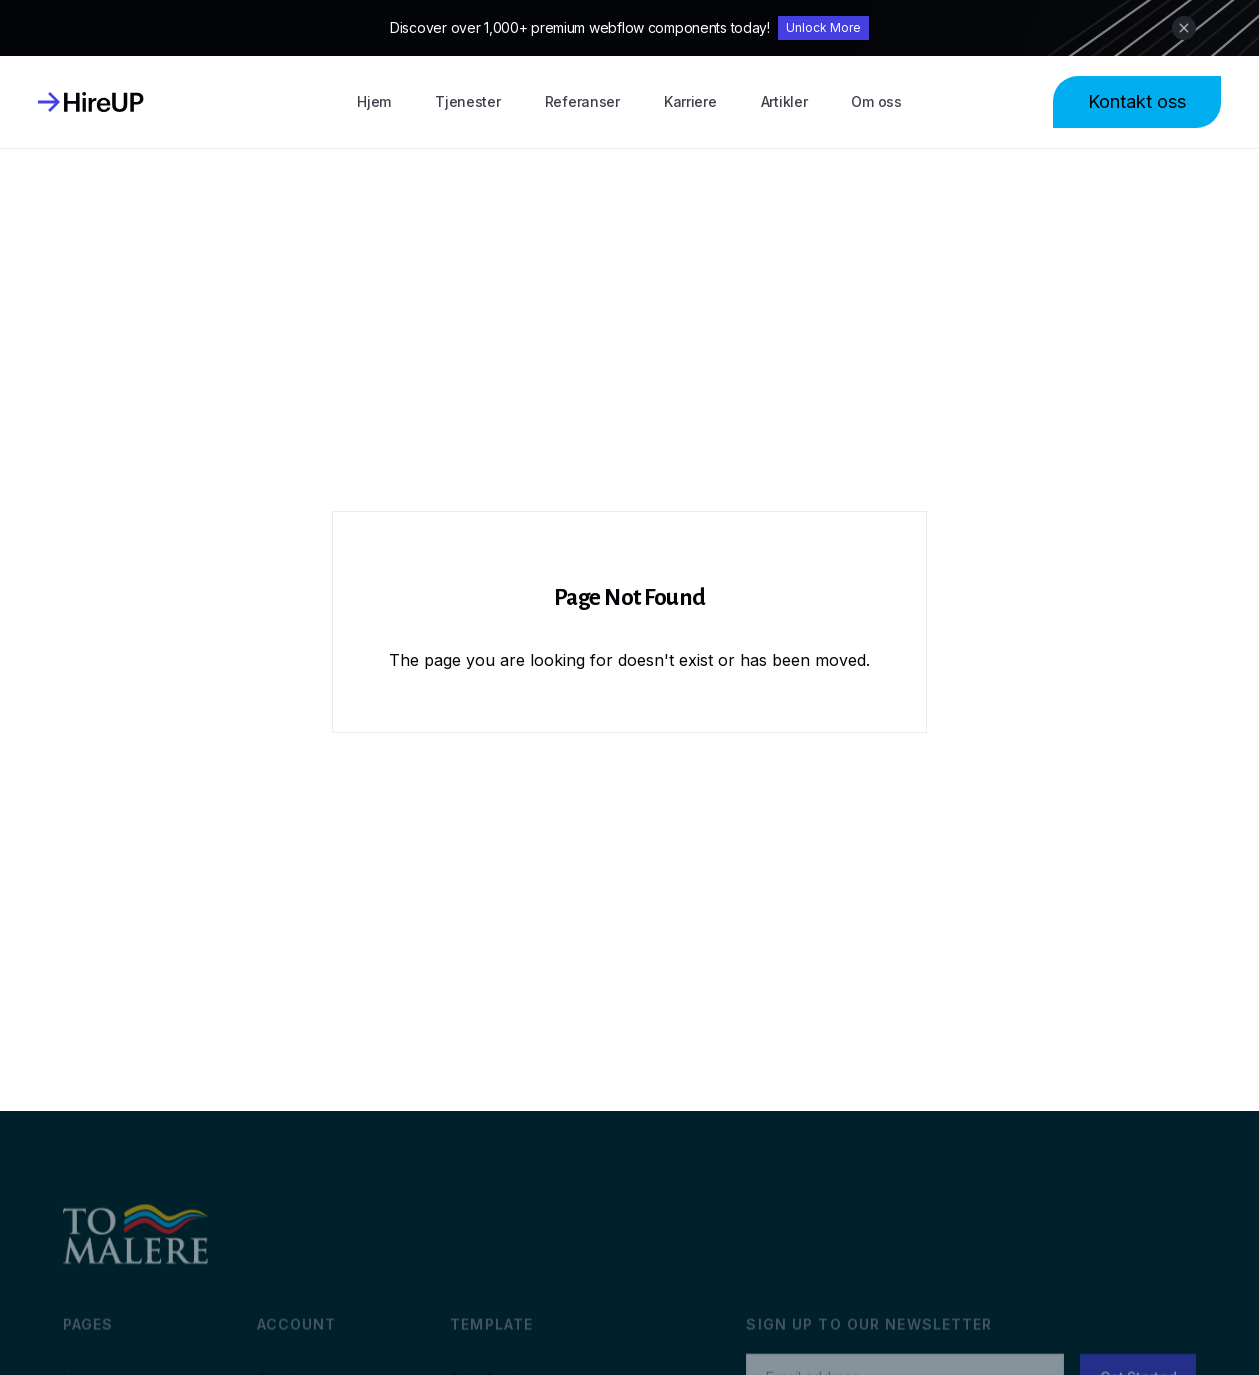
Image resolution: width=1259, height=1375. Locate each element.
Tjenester (467, 101)
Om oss (876, 101)
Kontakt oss (1137, 101)
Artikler (784, 101)
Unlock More (823, 27)
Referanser (582, 101)
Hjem (374, 101)
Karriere (690, 101)
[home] (91, 102)
